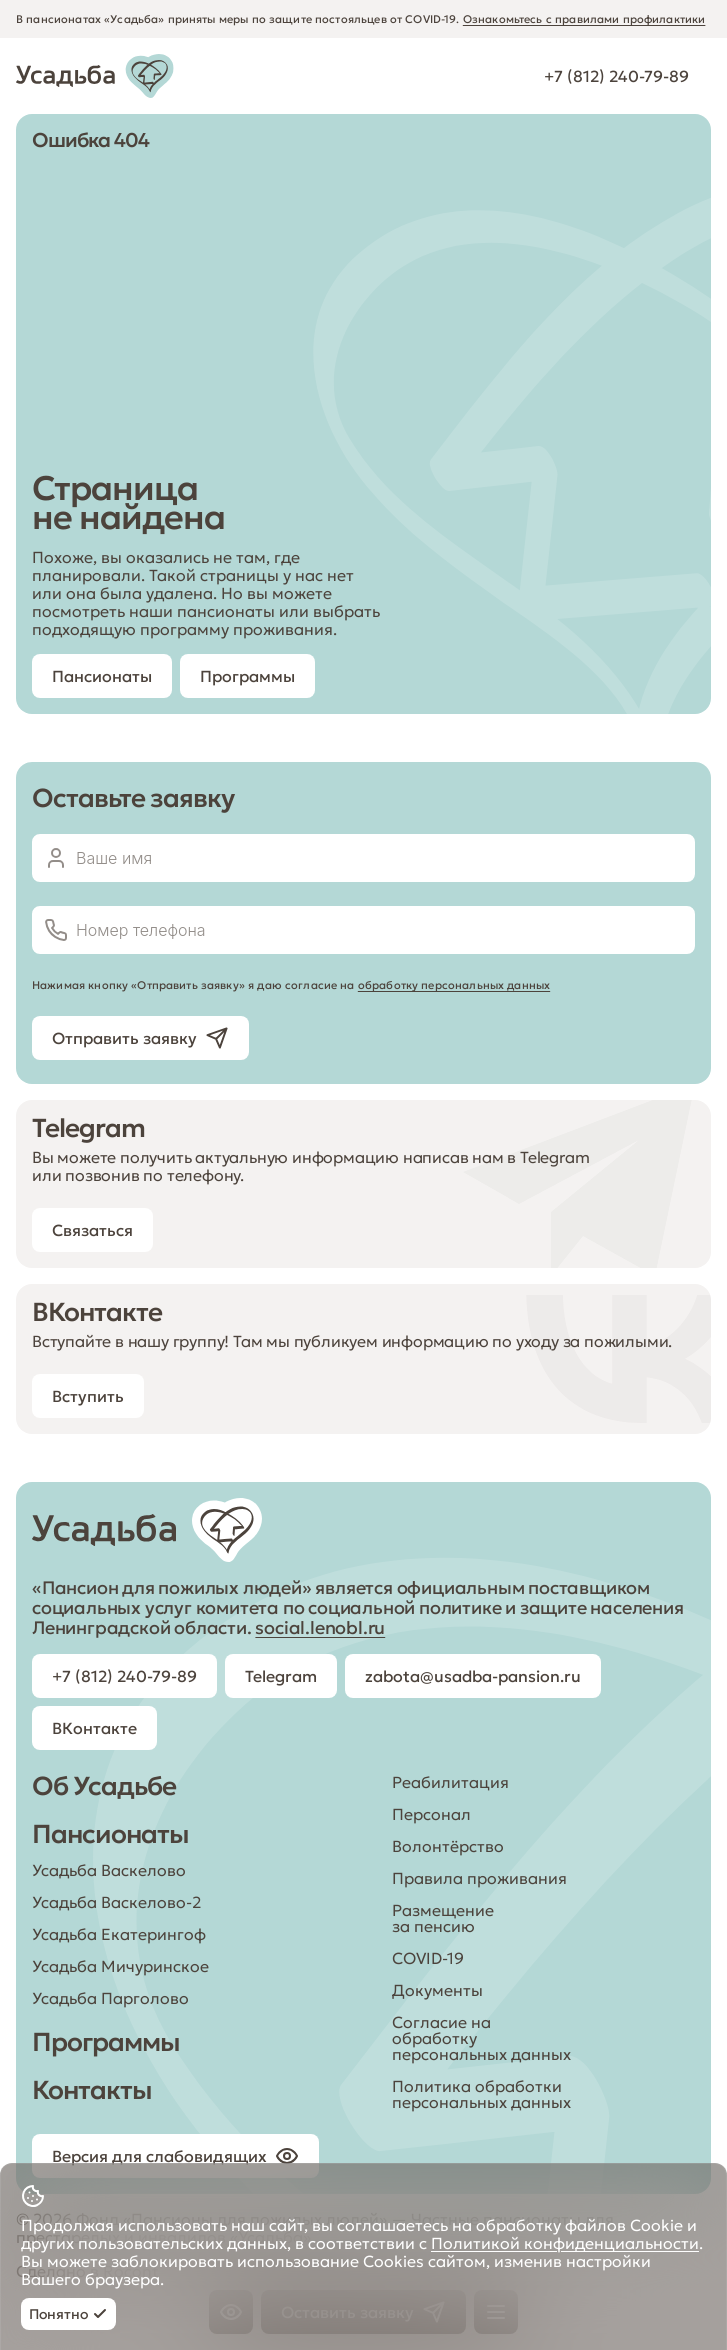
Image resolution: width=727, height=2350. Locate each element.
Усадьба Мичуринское (120, 1966)
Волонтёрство (448, 1846)
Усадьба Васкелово (109, 1870)
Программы (106, 2042)
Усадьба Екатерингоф (119, 1934)
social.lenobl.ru (320, 1627)
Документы (437, 1990)
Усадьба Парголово (110, 1998)
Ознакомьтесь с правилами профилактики (584, 19)
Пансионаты (110, 1834)
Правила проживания (479, 1878)
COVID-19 (428, 1958)
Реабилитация (450, 1782)
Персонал (431, 1814)
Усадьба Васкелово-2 (116, 1902)
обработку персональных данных (454, 985)
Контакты (92, 2090)
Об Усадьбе (104, 1786)
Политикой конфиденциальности (565, 2243)
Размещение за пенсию (443, 1918)
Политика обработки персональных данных (481, 2094)
